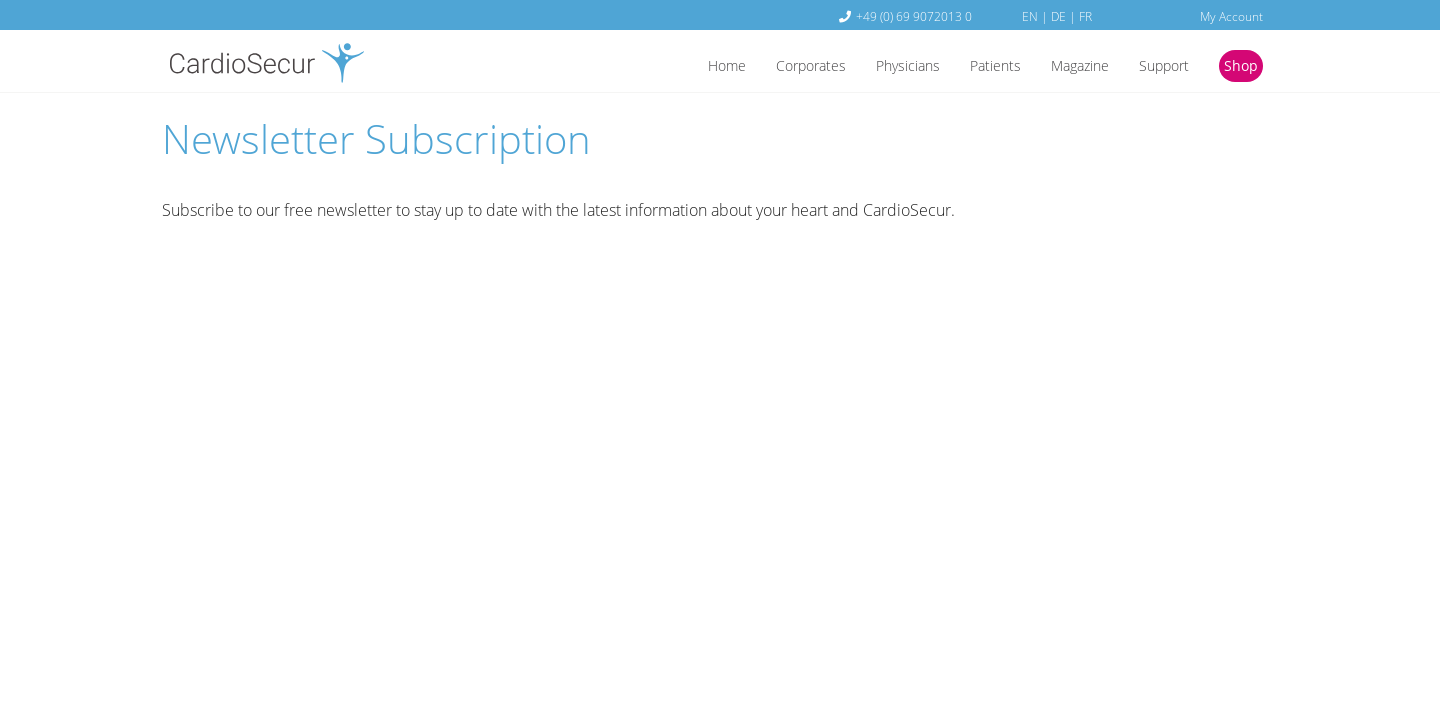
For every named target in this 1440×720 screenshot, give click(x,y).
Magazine (1062, 67)
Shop (1238, 67)
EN (1030, 16)
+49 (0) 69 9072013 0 (914, 16)
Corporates (771, 67)
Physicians (877, 67)
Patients (971, 67)
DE (1058, 16)
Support (1155, 67)
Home (680, 67)
